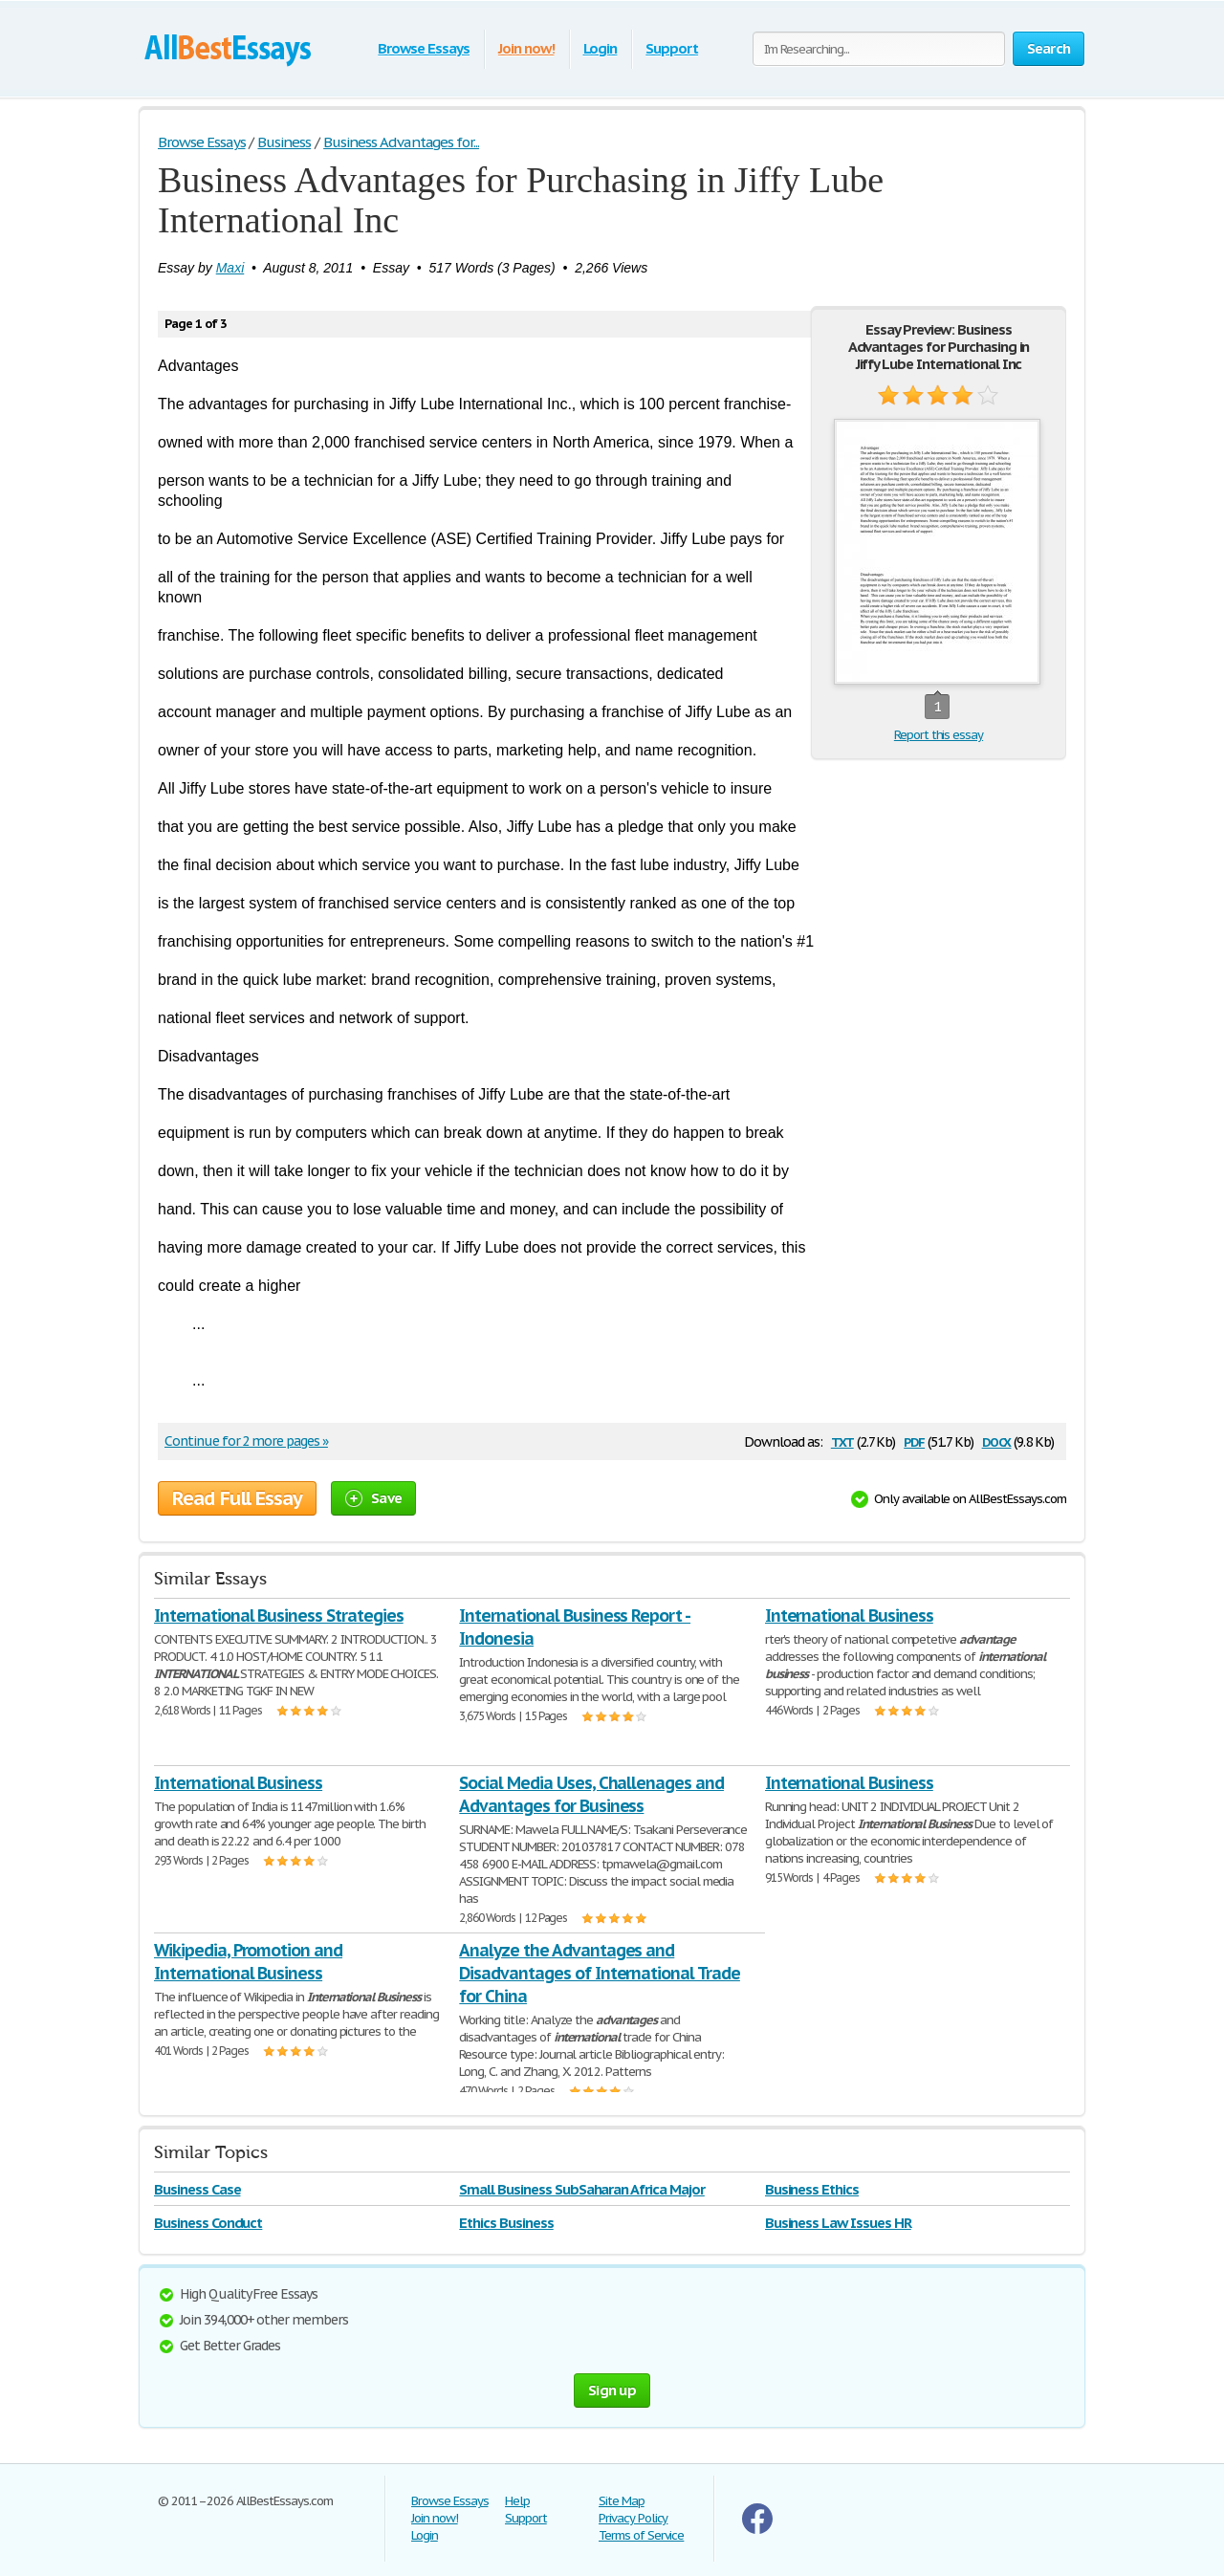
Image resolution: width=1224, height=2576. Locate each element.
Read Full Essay (237, 1498)
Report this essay (938, 735)
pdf (914, 1441)
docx (997, 1441)
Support (671, 48)
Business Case (197, 2189)
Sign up (612, 2390)
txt (842, 1441)
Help (517, 2501)
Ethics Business (506, 2223)
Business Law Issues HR (838, 2223)
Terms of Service (641, 2535)
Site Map (622, 2501)
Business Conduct (208, 2223)
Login (600, 48)
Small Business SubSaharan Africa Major (581, 2189)
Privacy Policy (633, 2518)
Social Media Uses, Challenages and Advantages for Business (591, 1794)
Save (373, 1498)
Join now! (526, 48)
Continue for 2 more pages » (246, 1441)
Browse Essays (423, 48)
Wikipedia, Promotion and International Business (248, 1961)
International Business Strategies (279, 1615)
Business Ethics (812, 2189)
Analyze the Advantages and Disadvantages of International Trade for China (599, 1973)
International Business (849, 1615)
